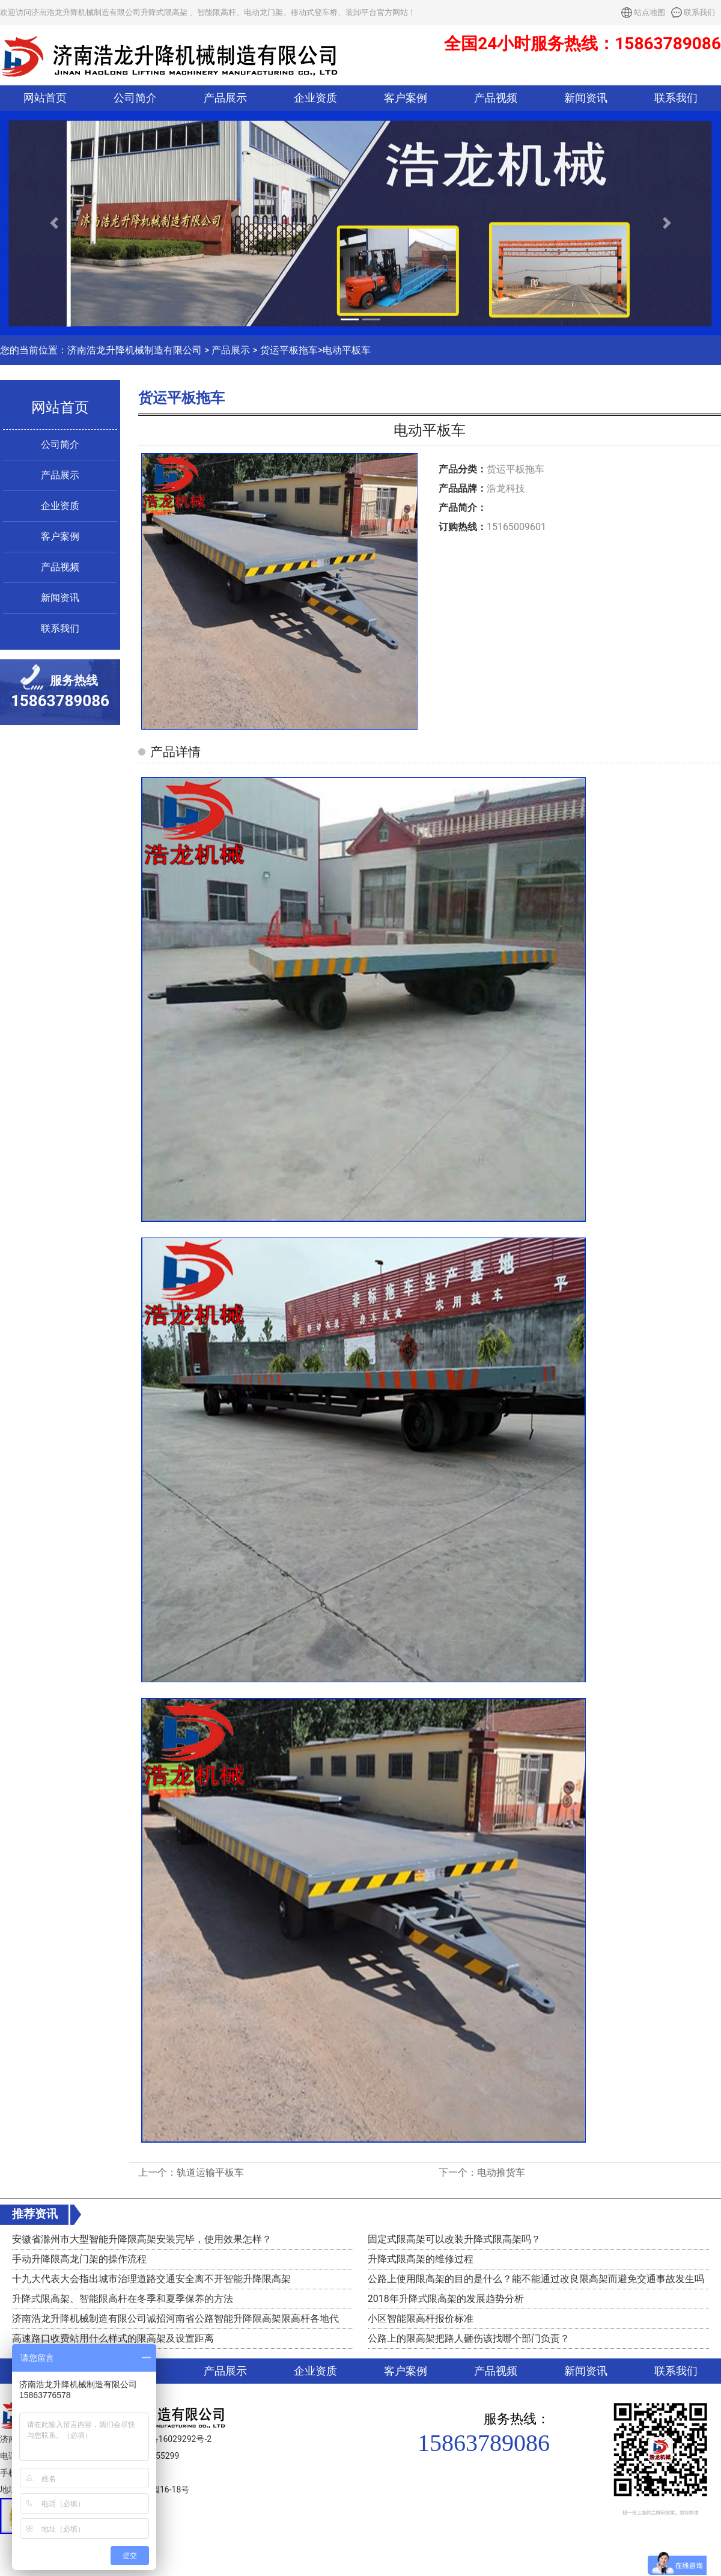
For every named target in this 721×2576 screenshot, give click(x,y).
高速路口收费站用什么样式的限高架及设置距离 (113, 2338)
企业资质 (315, 98)
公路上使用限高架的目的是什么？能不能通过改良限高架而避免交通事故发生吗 (536, 2279)
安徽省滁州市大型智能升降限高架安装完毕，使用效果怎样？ (142, 2239)
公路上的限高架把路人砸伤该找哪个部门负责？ (469, 2338)
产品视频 (495, 98)
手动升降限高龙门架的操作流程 (79, 2259)
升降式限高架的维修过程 (420, 2259)
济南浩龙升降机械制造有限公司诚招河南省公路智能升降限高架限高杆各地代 (175, 2318)
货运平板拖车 (289, 350)
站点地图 (649, 12)
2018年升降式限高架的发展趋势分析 (446, 2298)
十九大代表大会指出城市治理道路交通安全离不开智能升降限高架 (151, 2279)
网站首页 (45, 98)
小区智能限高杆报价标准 (420, 2318)
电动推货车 (501, 2172)
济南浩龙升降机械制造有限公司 (134, 350)
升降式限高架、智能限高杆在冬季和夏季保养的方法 (122, 2298)
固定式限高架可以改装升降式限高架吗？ (454, 2239)
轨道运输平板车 (210, 2172)
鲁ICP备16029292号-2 (170, 2439)
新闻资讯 (585, 98)
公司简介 (135, 98)
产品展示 (225, 98)
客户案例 (405, 98)
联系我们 (699, 12)
